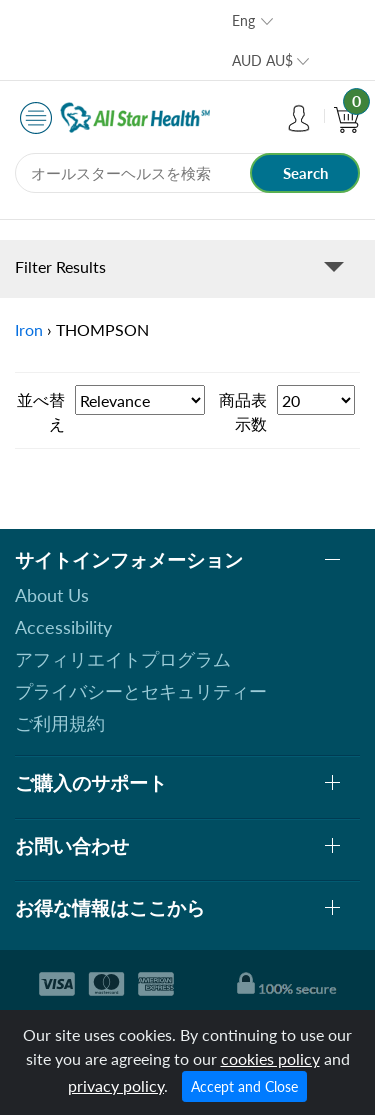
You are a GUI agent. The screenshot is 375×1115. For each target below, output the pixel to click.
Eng (243, 20)
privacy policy (116, 1085)
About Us (52, 595)
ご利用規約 (60, 723)
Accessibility (63, 627)
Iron (29, 329)
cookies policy (270, 1058)
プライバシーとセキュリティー (141, 691)
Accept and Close (244, 1086)
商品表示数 (243, 411)
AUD (262, 60)
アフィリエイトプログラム (123, 659)
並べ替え (41, 411)
